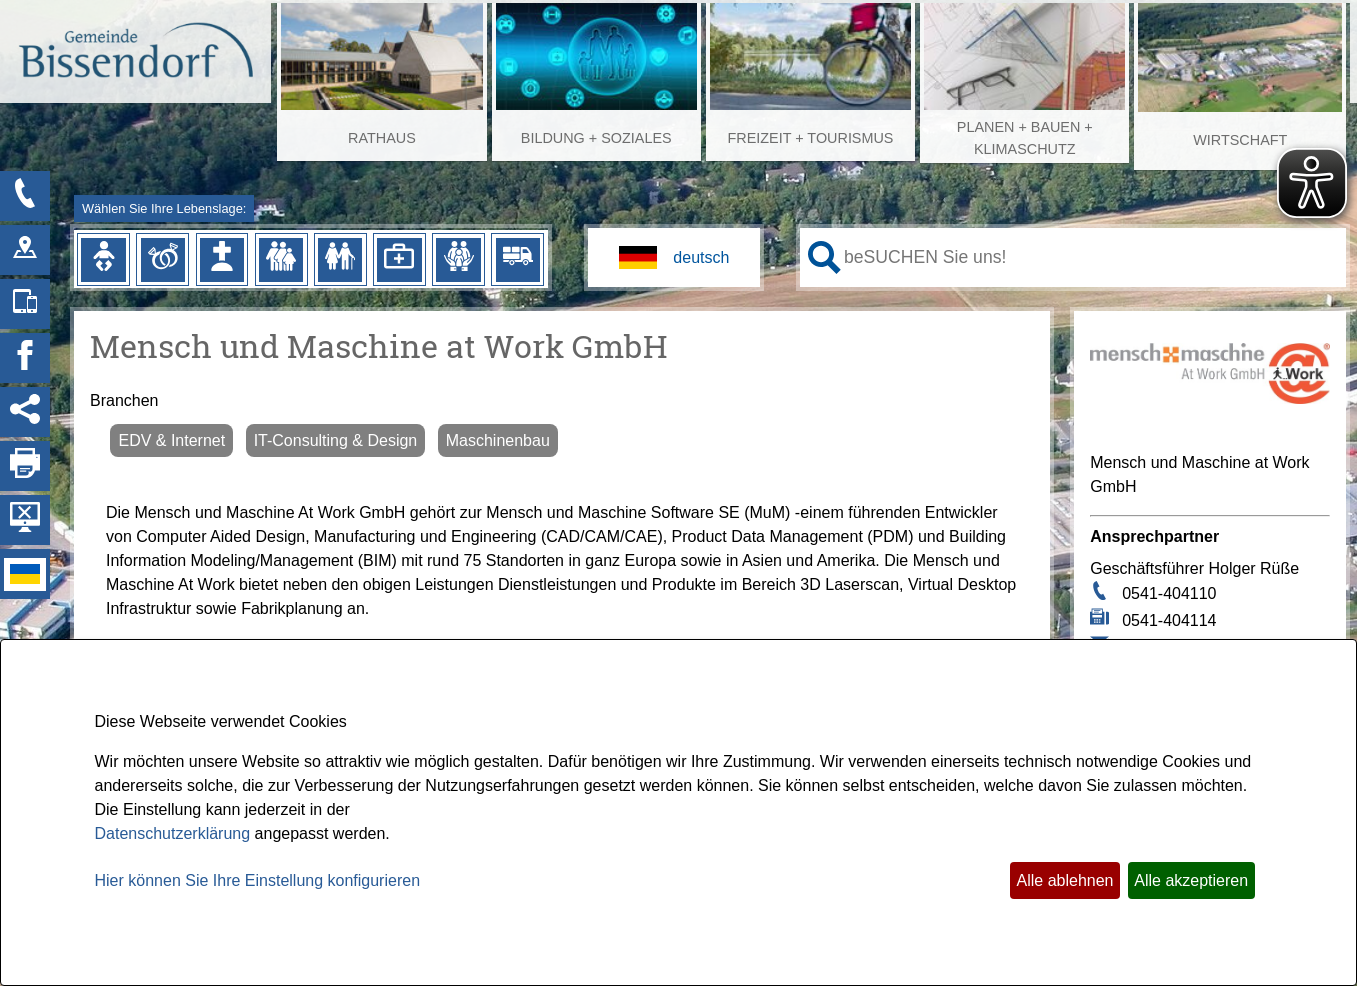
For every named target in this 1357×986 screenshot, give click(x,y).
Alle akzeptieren (1191, 880)
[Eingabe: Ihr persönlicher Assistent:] (1091, 257)
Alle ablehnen (1065, 880)
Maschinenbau (498, 440)
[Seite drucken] (25, 466)
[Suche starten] (824, 257)
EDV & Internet (171, 440)
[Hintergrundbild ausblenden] (25, 520)
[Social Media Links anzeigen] (25, 412)
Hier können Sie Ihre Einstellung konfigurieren (258, 880)
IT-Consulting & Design (336, 440)
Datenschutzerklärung (173, 833)
